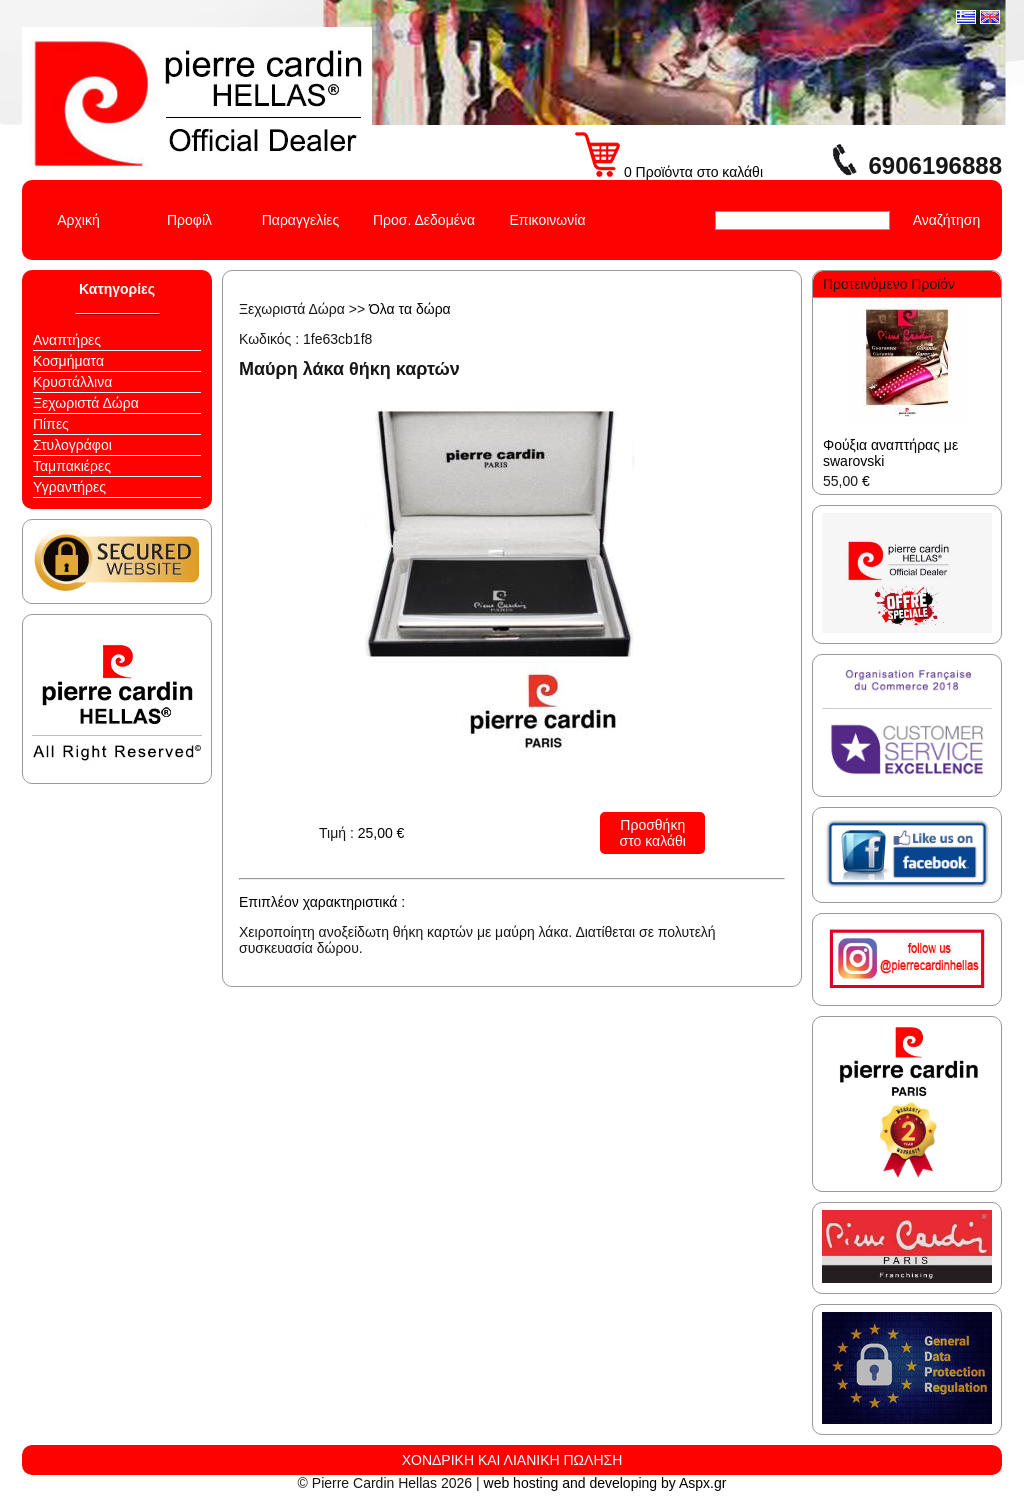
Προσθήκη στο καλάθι (653, 833)
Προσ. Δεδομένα (424, 220)
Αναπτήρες (67, 340)
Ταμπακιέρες (72, 466)
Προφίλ (189, 220)
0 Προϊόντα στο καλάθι (669, 172)
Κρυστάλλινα (72, 382)
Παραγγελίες (301, 220)
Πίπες (51, 424)
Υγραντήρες (69, 487)
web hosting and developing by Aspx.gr (605, 1483)
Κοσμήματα (68, 361)
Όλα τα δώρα (410, 309)
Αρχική (78, 220)
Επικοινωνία (548, 220)
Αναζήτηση (947, 220)
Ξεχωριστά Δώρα (86, 403)
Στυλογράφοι (72, 445)
